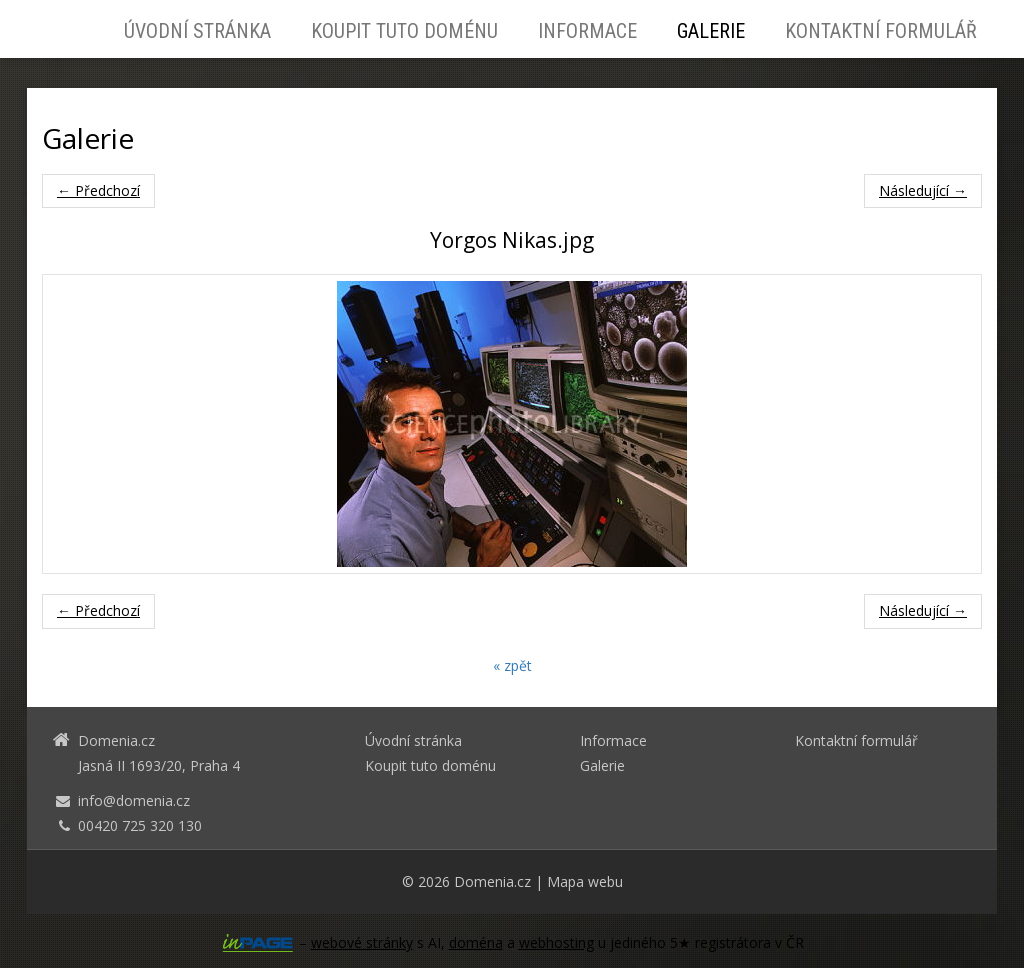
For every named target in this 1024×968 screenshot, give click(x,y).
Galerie (711, 31)
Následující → (923, 190)
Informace (587, 31)
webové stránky (362, 942)
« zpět (512, 665)
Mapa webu (585, 881)
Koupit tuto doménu (404, 31)
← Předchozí (98, 190)
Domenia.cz (492, 881)
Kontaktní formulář (881, 31)
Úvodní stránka (197, 31)
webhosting (556, 942)
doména (476, 942)
